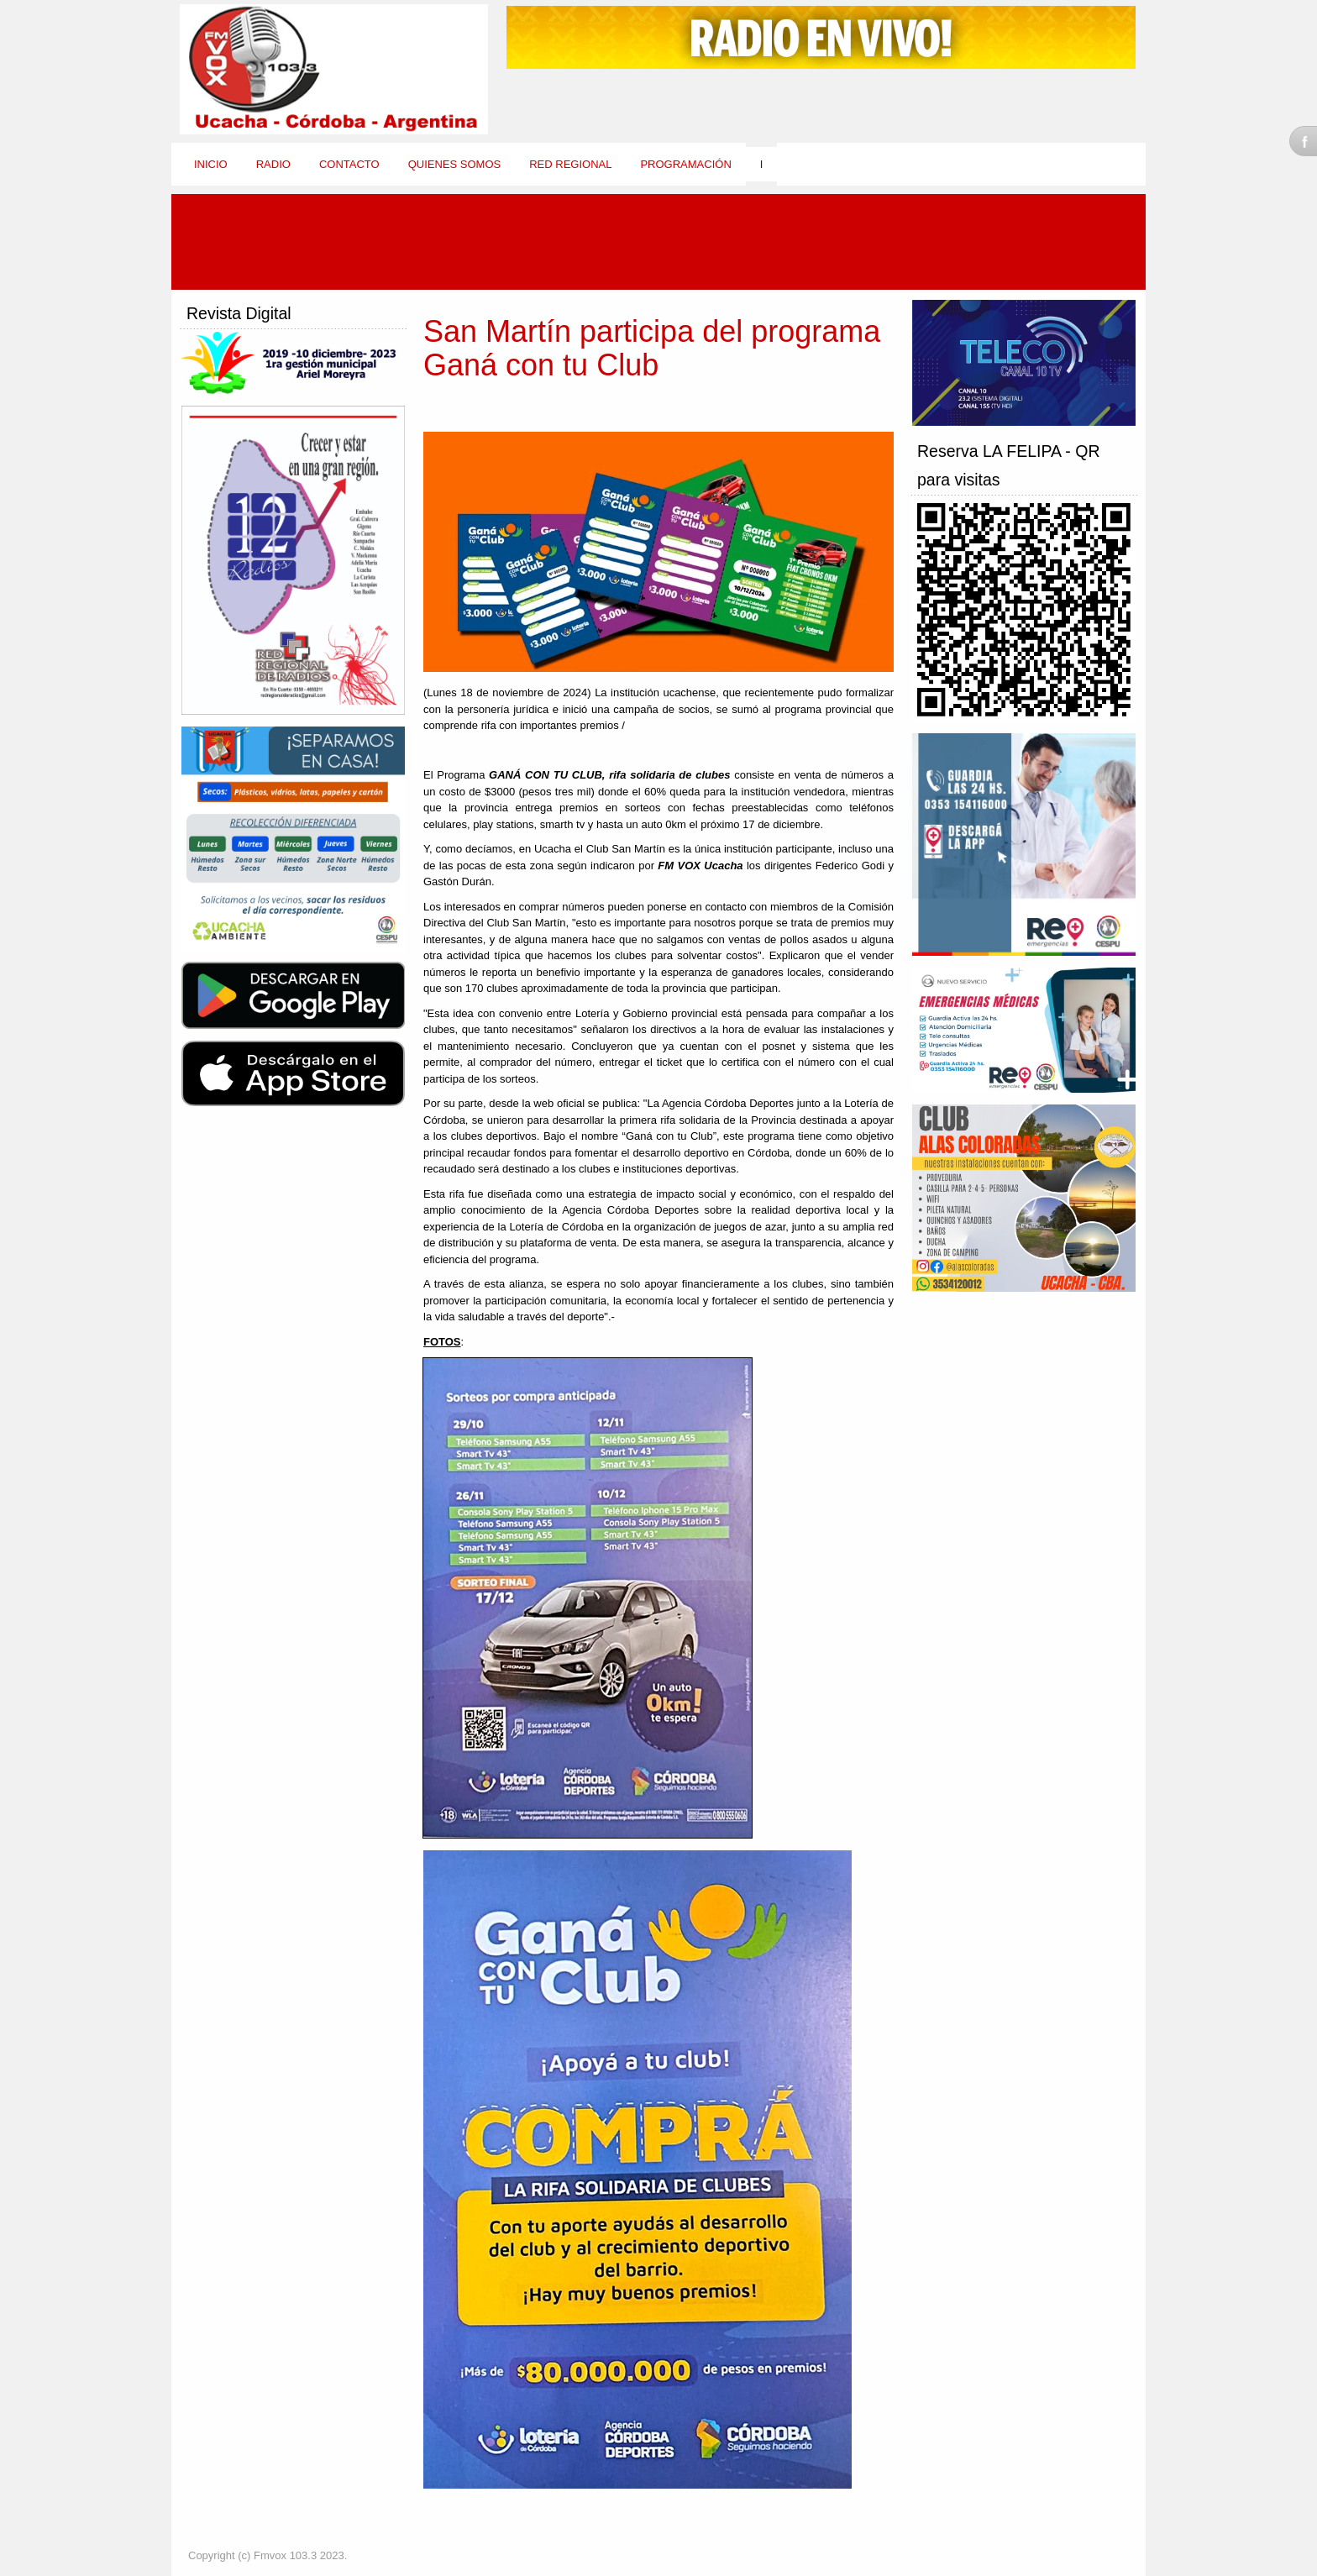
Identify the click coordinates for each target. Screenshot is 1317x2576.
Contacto (349, 164)
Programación (685, 164)
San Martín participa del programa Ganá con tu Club (651, 348)
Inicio (211, 164)
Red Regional (570, 164)
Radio (273, 164)
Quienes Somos (454, 164)
